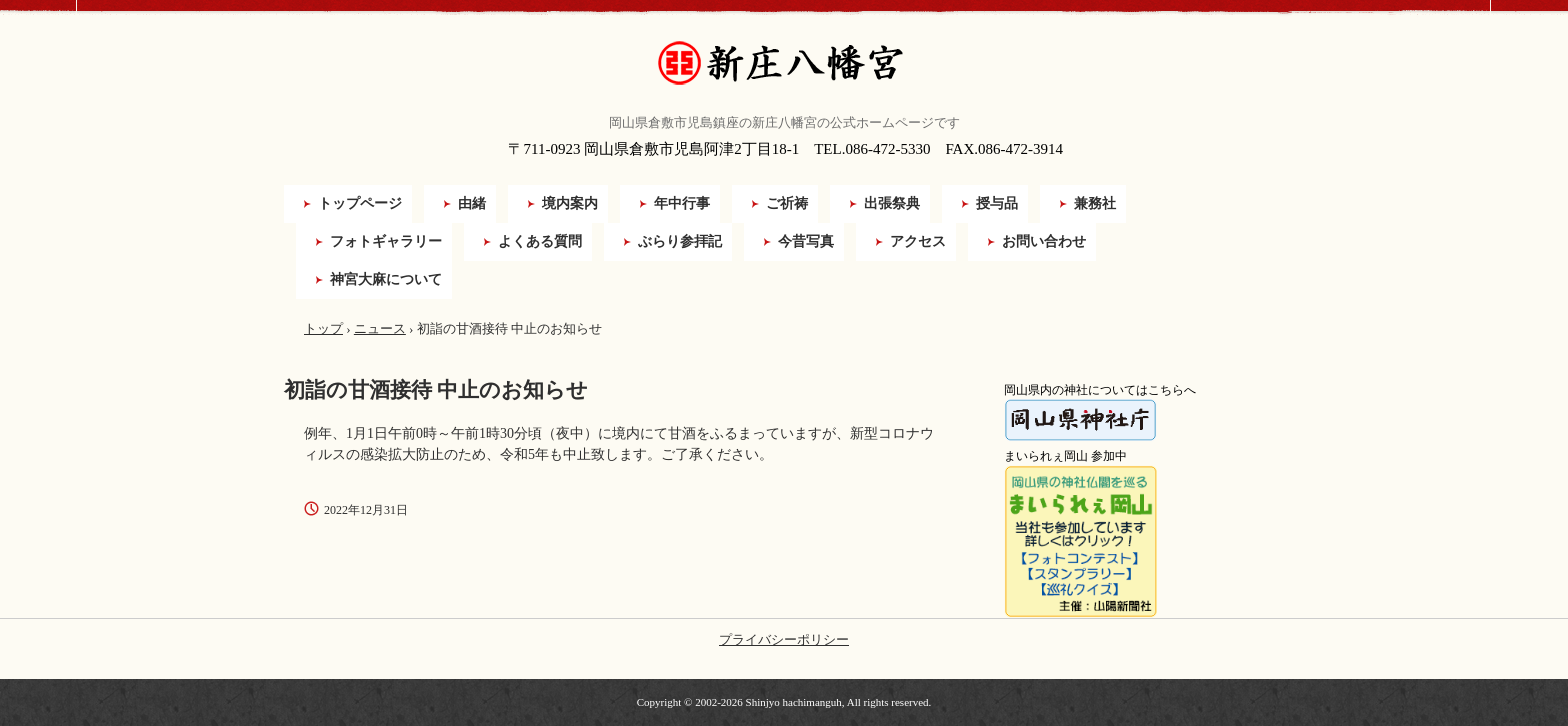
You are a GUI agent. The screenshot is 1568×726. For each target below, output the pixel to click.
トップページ (360, 203)
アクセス (918, 241)
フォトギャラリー (386, 241)
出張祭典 (892, 203)
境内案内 (570, 203)
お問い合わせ (1044, 241)
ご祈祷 (787, 203)
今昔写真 (806, 241)
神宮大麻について (386, 279)
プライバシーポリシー (784, 639)
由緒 (472, 203)
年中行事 (682, 203)
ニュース (380, 328)
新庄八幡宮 (784, 63)
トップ (323, 328)
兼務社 (1095, 203)
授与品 (997, 203)
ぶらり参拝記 (680, 241)
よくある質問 (540, 241)
